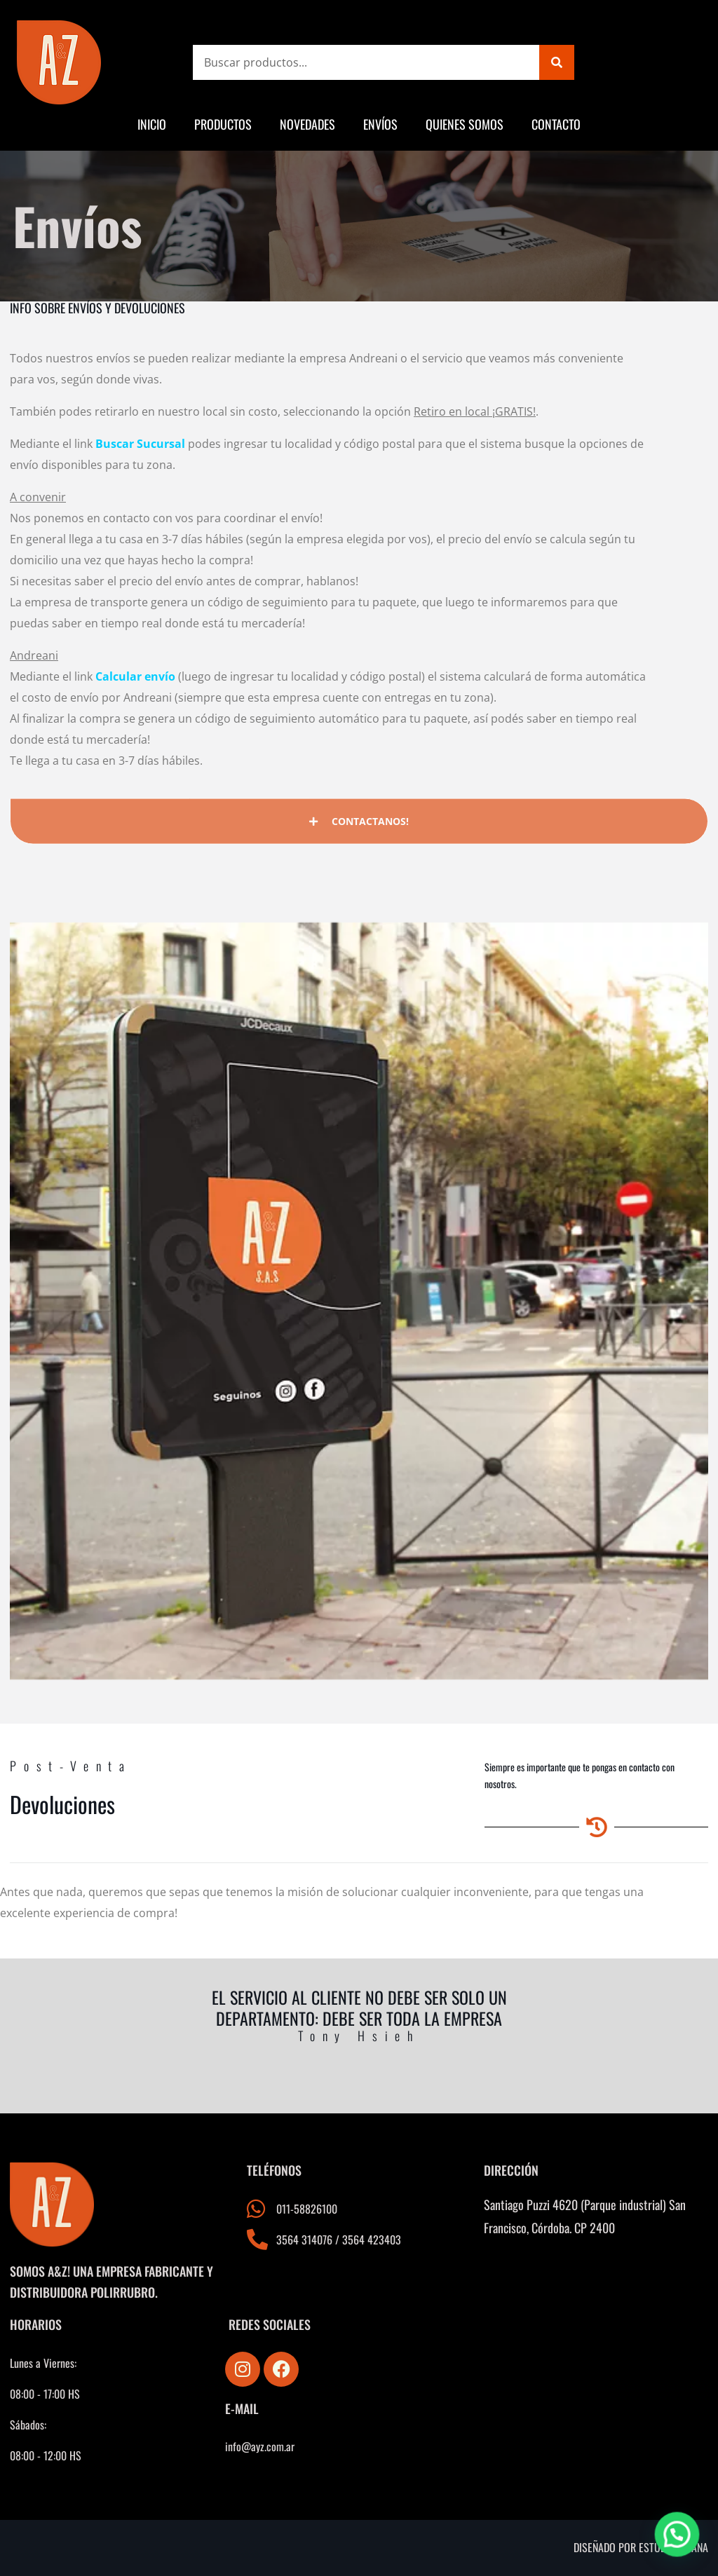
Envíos (380, 124)
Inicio (151, 124)
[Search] (556, 62)
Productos (223, 124)
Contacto (556, 124)
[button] (679, 2541)
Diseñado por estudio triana (641, 2547)
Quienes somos (464, 124)
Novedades (307, 124)
